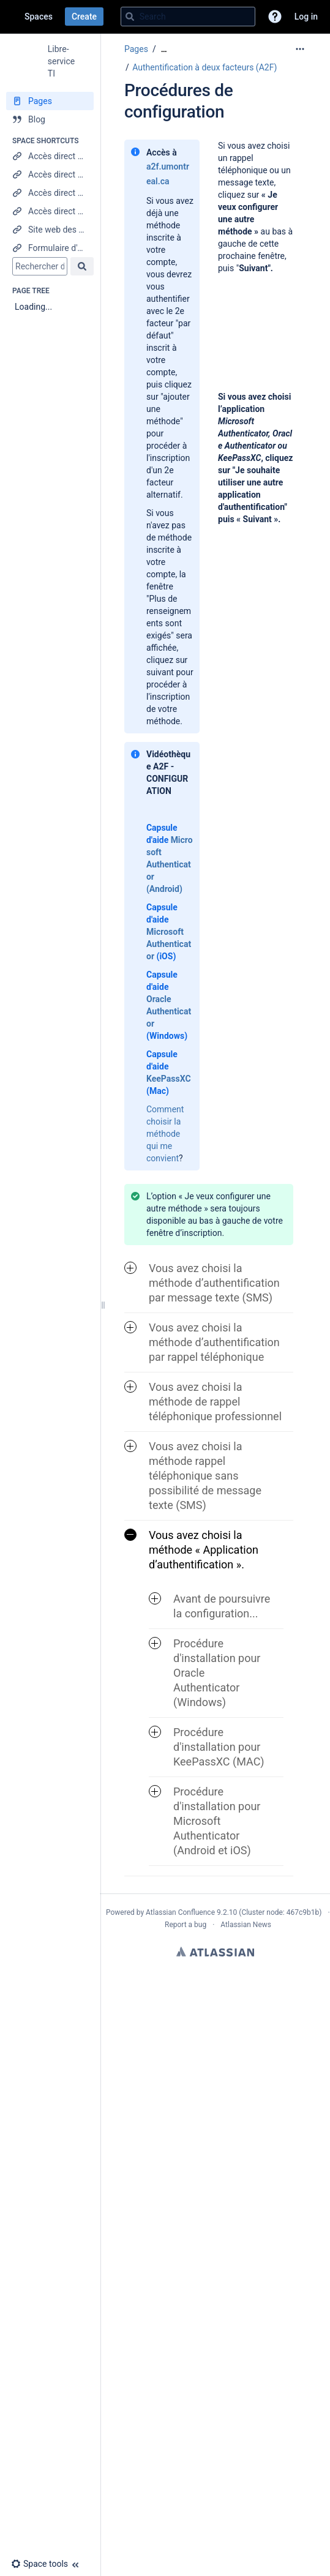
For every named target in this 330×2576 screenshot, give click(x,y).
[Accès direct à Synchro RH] (50, 193)
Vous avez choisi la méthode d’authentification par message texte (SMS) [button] (202, 1283)
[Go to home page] (12, 16)
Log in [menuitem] (306, 16)
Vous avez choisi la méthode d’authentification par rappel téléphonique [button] (202, 1342)
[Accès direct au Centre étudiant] (50, 174)
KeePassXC (168, 1079)
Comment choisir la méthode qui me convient (165, 1133)
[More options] (300, 49)
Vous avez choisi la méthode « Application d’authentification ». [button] (191, 1550)
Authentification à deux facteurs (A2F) (204, 67)
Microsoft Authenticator (168, 944)
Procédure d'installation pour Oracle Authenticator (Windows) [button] (204, 1673)
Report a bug (185, 1924)
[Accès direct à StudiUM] (50, 156)
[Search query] (188, 16)
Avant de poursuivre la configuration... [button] (209, 1606)
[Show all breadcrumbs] (164, 49)
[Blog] (50, 119)
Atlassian (215, 1952)
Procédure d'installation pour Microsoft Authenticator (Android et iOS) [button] (204, 1821)
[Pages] (50, 101)
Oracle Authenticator (168, 1011)
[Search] (130, 16)
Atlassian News (245, 1924)
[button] (274, 16)
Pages (136, 49)
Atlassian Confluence (180, 1912)
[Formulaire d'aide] (50, 248)
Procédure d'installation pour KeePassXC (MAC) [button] (206, 1747)
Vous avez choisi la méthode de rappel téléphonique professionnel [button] (203, 1401)
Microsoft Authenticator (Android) (169, 864)
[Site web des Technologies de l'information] (50, 229)
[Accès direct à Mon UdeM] (50, 211)
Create (84, 16)
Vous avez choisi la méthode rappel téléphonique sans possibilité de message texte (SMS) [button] (192, 1475)
